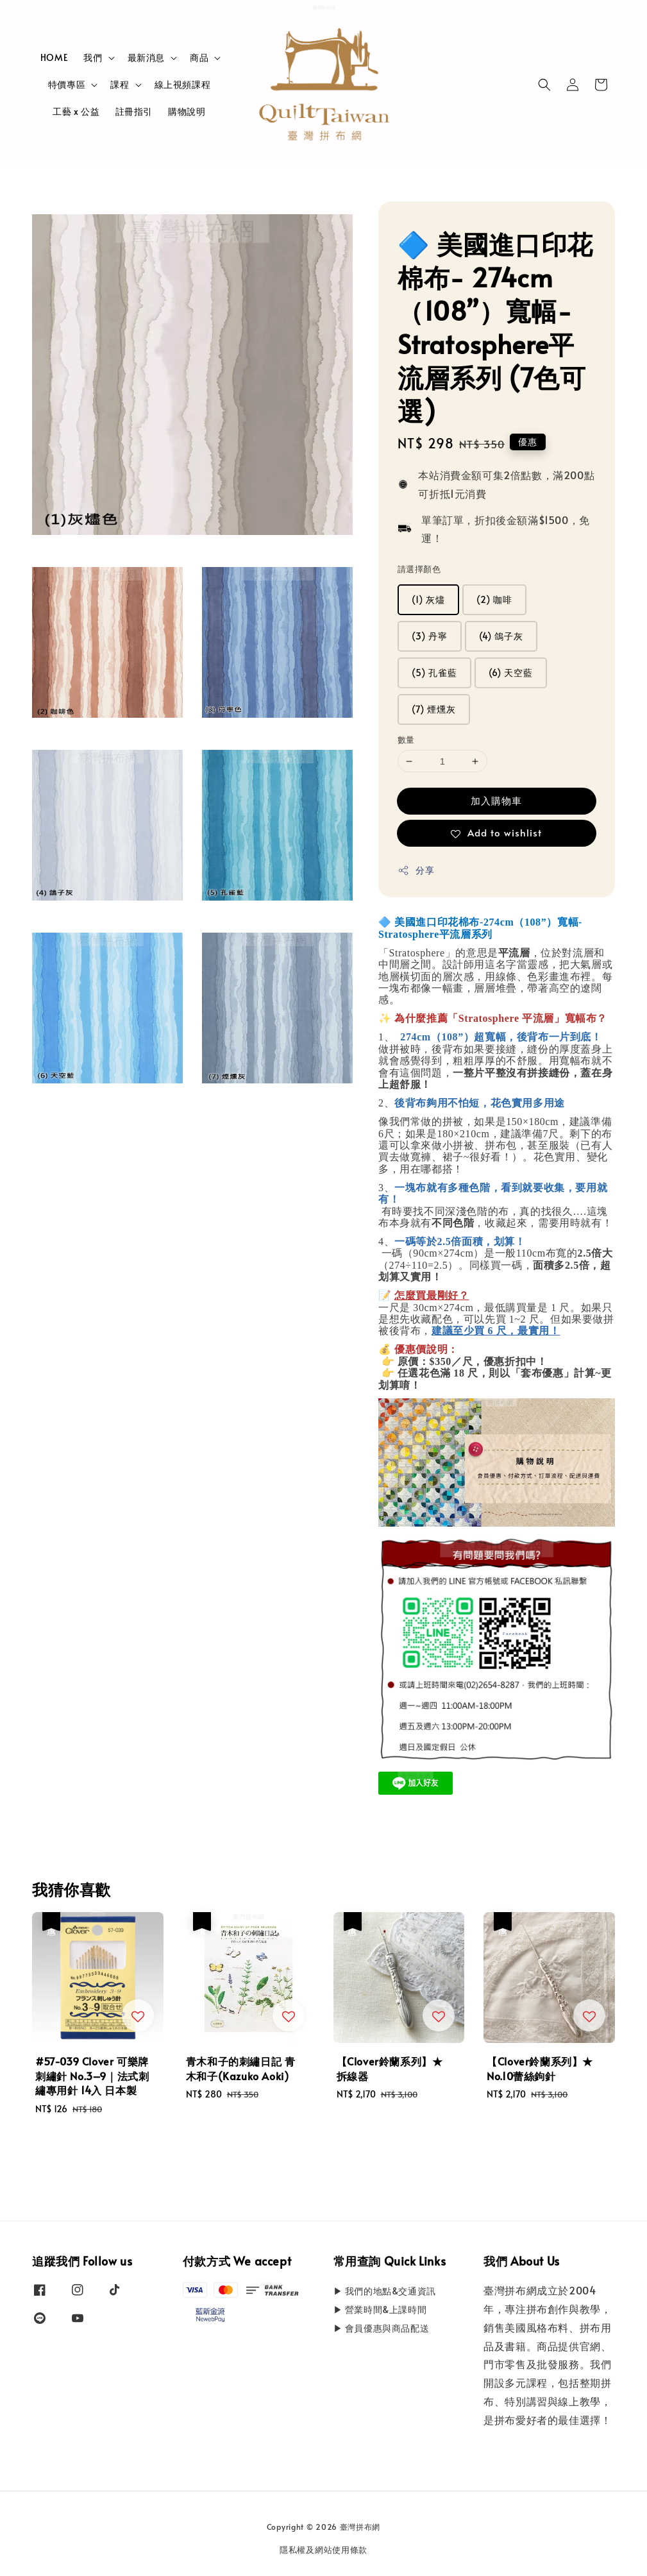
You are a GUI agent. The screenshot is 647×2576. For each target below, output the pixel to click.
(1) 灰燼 (428, 599)
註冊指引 (134, 111)
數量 (406, 739)
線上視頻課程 (183, 84)
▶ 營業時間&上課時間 (380, 2309)
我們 (92, 58)
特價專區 (66, 84)
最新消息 (146, 58)
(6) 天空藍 (511, 672)
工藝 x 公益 (76, 111)
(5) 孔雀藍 (434, 672)
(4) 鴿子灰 (501, 636)
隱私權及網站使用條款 (323, 2549)
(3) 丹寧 (430, 636)
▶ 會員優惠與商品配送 (381, 2328)
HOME (54, 57)
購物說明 (186, 111)
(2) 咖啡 (494, 599)
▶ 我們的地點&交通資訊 (384, 2291)
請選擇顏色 (419, 569)
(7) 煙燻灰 (434, 709)
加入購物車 (496, 800)
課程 (119, 84)
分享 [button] (416, 870)
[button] (544, 85)
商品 (199, 58)
